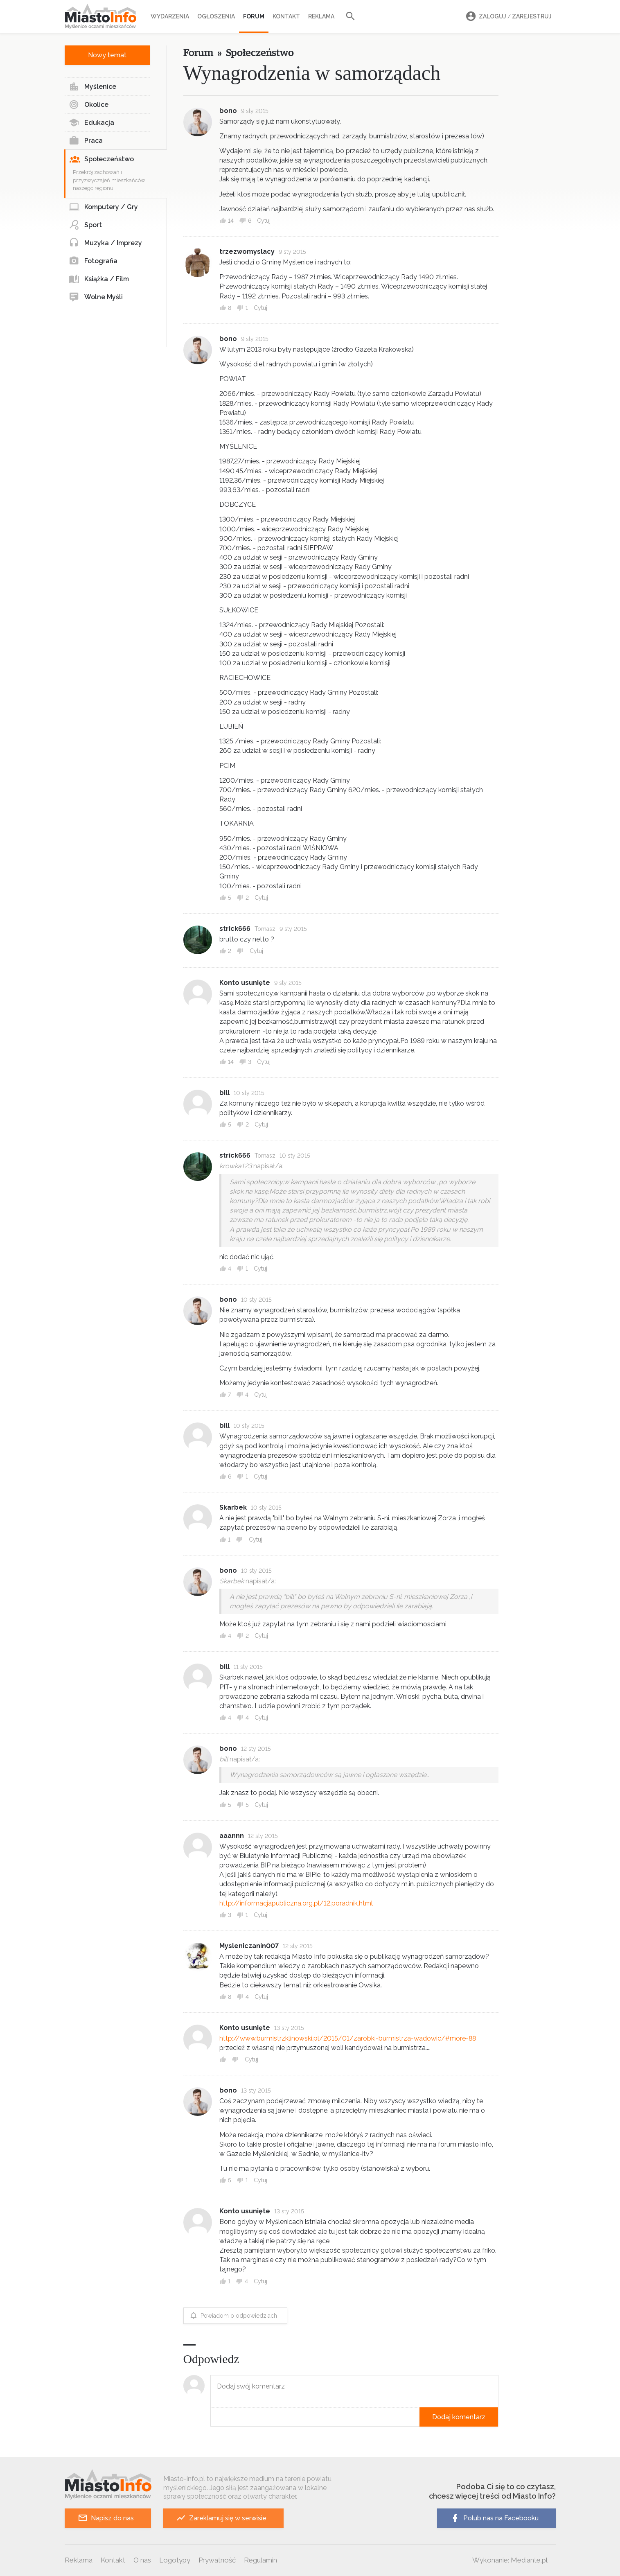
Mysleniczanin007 (249, 1946)
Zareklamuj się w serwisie (221, 2518)
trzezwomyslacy (247, 251)
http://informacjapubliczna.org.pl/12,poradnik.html (296, 1903)
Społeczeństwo (102, 159)
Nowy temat (107, 55)
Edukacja (91, 123)
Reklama (321, 16)
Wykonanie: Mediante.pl (510, 2560)
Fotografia (93, 261)
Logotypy (174, 2560)
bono (228, 111)
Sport (85, 225)
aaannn (231, 1836)
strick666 (234, 928)
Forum (253, 16)
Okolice (88, 105)
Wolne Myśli (96, 297)
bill (224, 1093)
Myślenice (92, 87)
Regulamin (260, 2560)
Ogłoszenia (216, 16)
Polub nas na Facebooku (494, 2518)
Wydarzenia (170, 16)
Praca (86, 141)
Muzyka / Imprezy (105, 243)
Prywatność (217, 2560)
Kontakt (286, 16)
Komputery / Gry (103, 207)
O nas (142, 2560)
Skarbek (233, 1507)
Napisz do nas (106, 2518)
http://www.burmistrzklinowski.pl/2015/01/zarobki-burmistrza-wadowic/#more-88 (347, 2038)
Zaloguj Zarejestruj (507, 16)
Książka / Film (99, 279)
